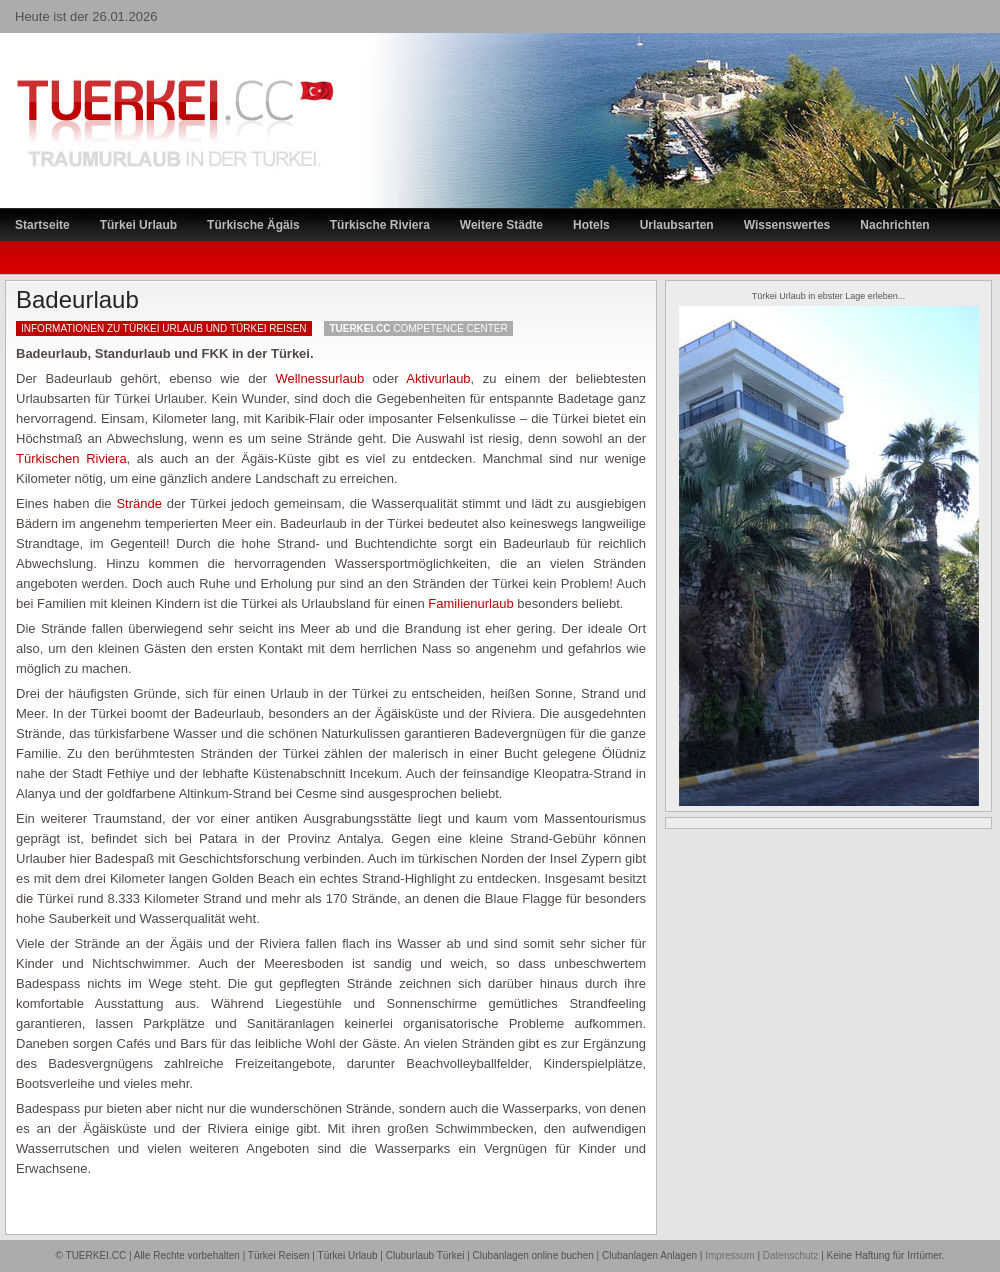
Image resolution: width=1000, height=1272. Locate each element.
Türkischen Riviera (71, 458)
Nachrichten (894, 225)
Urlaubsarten (677, 225)
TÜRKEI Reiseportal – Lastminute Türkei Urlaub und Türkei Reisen (155, 85)
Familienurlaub (470, 603)
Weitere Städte (501, 225)
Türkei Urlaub (138, 225)
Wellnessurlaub (319, 378)
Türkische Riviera (380, 225)
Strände (139, 503)
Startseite (42, 225)
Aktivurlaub (438, 378)
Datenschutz (791, 1255)
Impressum (729, 1255)
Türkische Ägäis (253, 225)
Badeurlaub (77, 299)
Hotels (591, 225)
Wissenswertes (787, 225)
